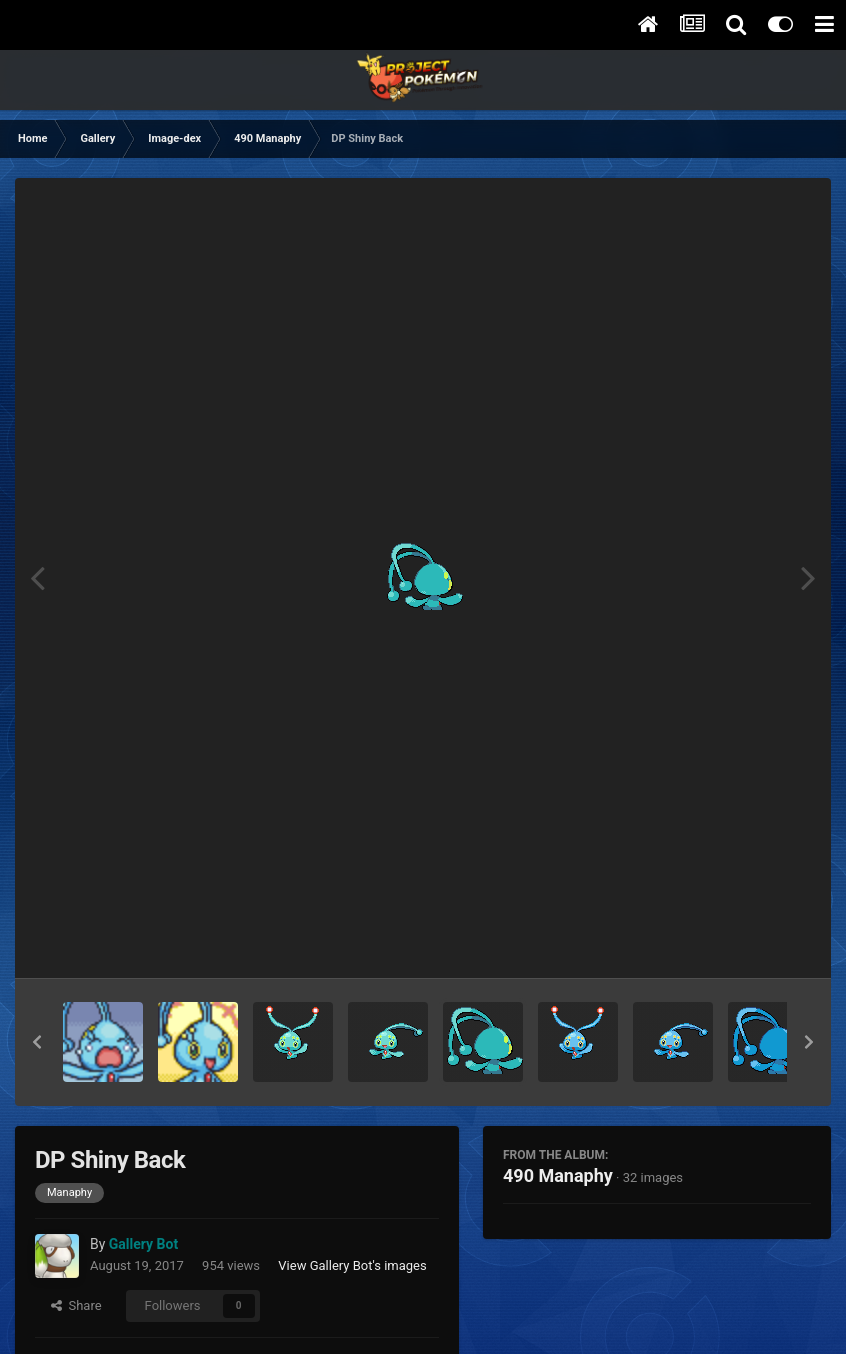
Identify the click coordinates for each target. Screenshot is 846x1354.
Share (76, 1305)
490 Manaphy (558, 1175)
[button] (37, 1042)
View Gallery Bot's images (352, 1265)
